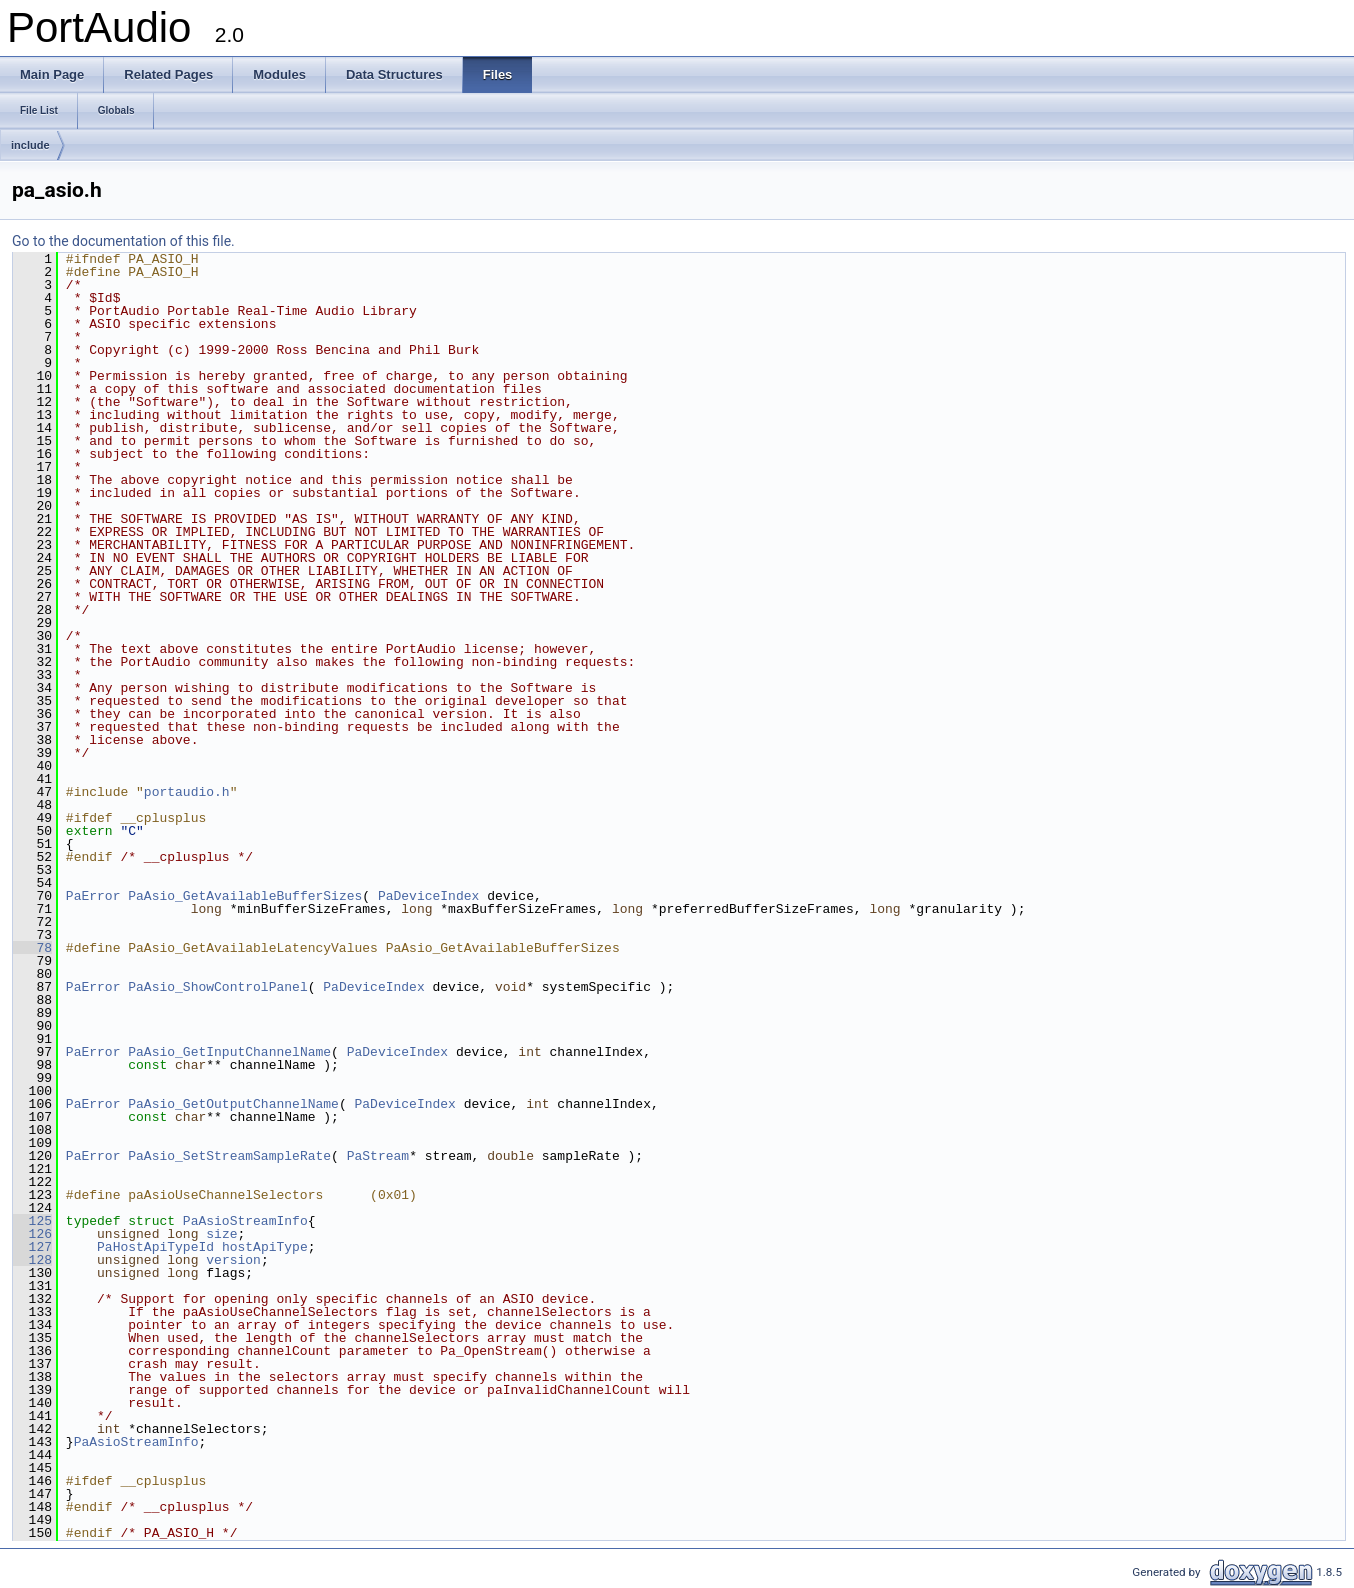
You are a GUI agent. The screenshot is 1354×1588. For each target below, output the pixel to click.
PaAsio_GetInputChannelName (229, 1052)
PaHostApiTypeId (155, 1247)
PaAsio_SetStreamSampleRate (229, 1156)
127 (32, 1247)
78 (32, 948)
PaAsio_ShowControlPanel (217, 987)
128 (32, 1260)
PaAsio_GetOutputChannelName (233, 1104)
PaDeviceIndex (428, 896)
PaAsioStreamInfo (245, 1221)
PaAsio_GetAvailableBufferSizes (245, 896)
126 (32, 1234)
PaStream (378, 1156)
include (30, 145)
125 (32, 1221)
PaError (93, 896)
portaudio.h (187, 792)
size (221, 1234)
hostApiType (265, 1247)
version (233, 1260)
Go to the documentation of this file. (123, 241)
